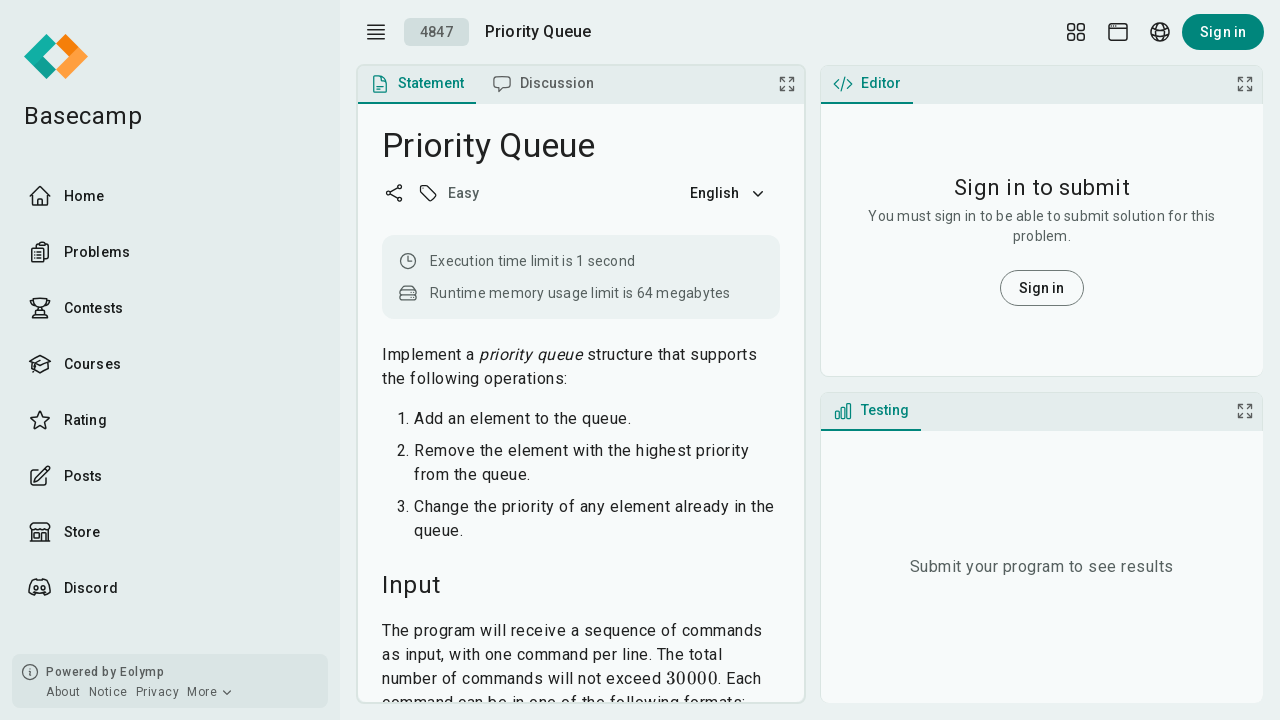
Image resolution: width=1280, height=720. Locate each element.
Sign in (1223, 32)
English (729, 193)
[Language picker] (1160, 32)
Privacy (158, 692)
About (63, 692)
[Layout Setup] (1076, 32)
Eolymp (142, 672)
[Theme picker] (1118, 32)
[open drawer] (376, 32)
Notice (108, 692)
